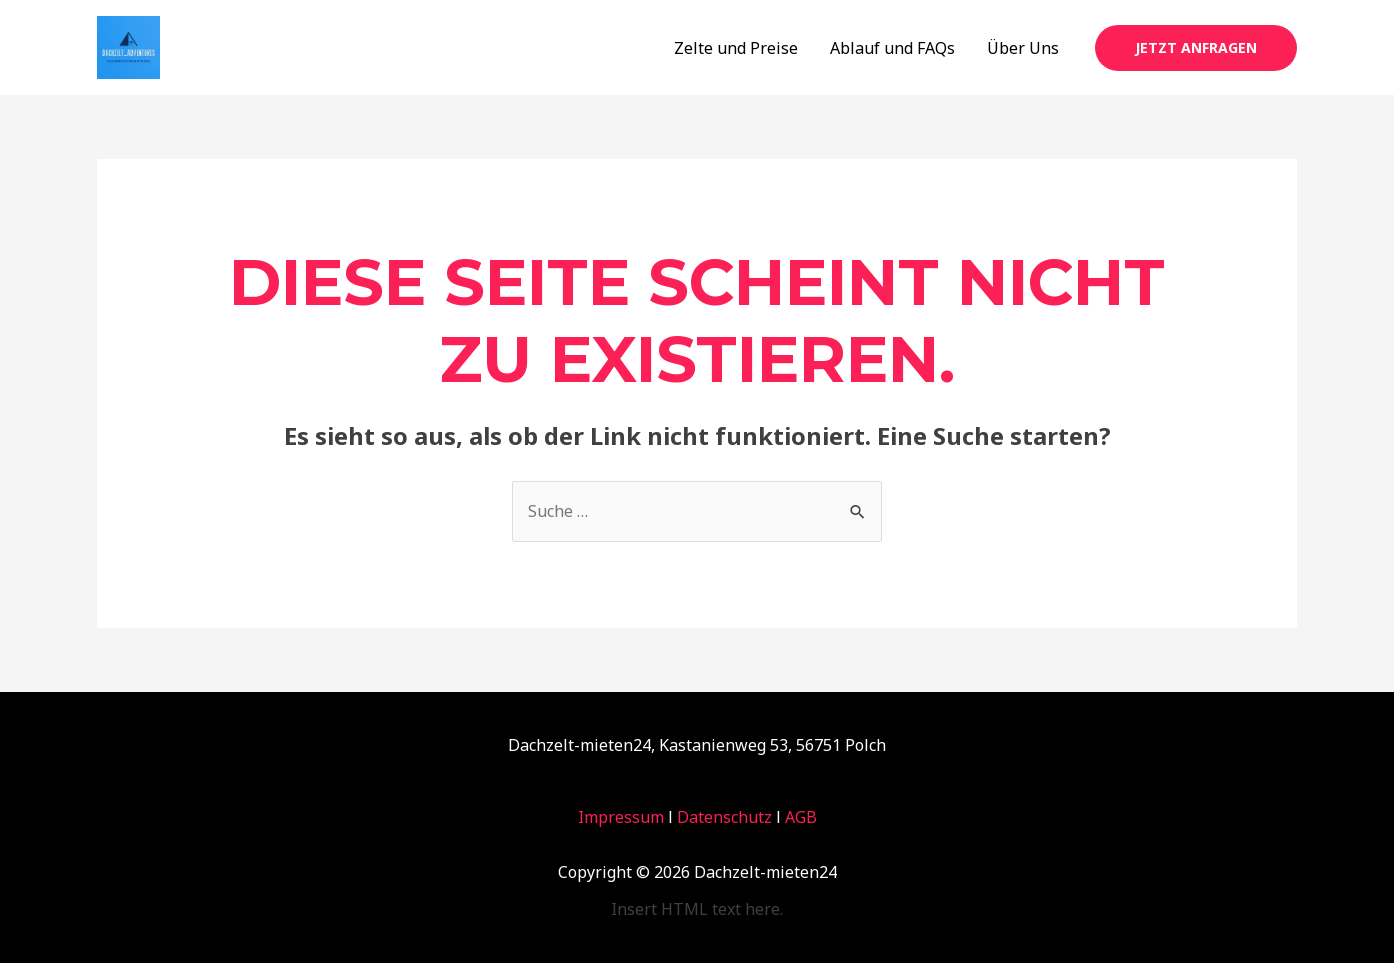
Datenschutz (724, 817)
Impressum (621, 817)
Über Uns (1023, 48)
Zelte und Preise (736, 48)
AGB (801, 817)
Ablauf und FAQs (892, 48)
